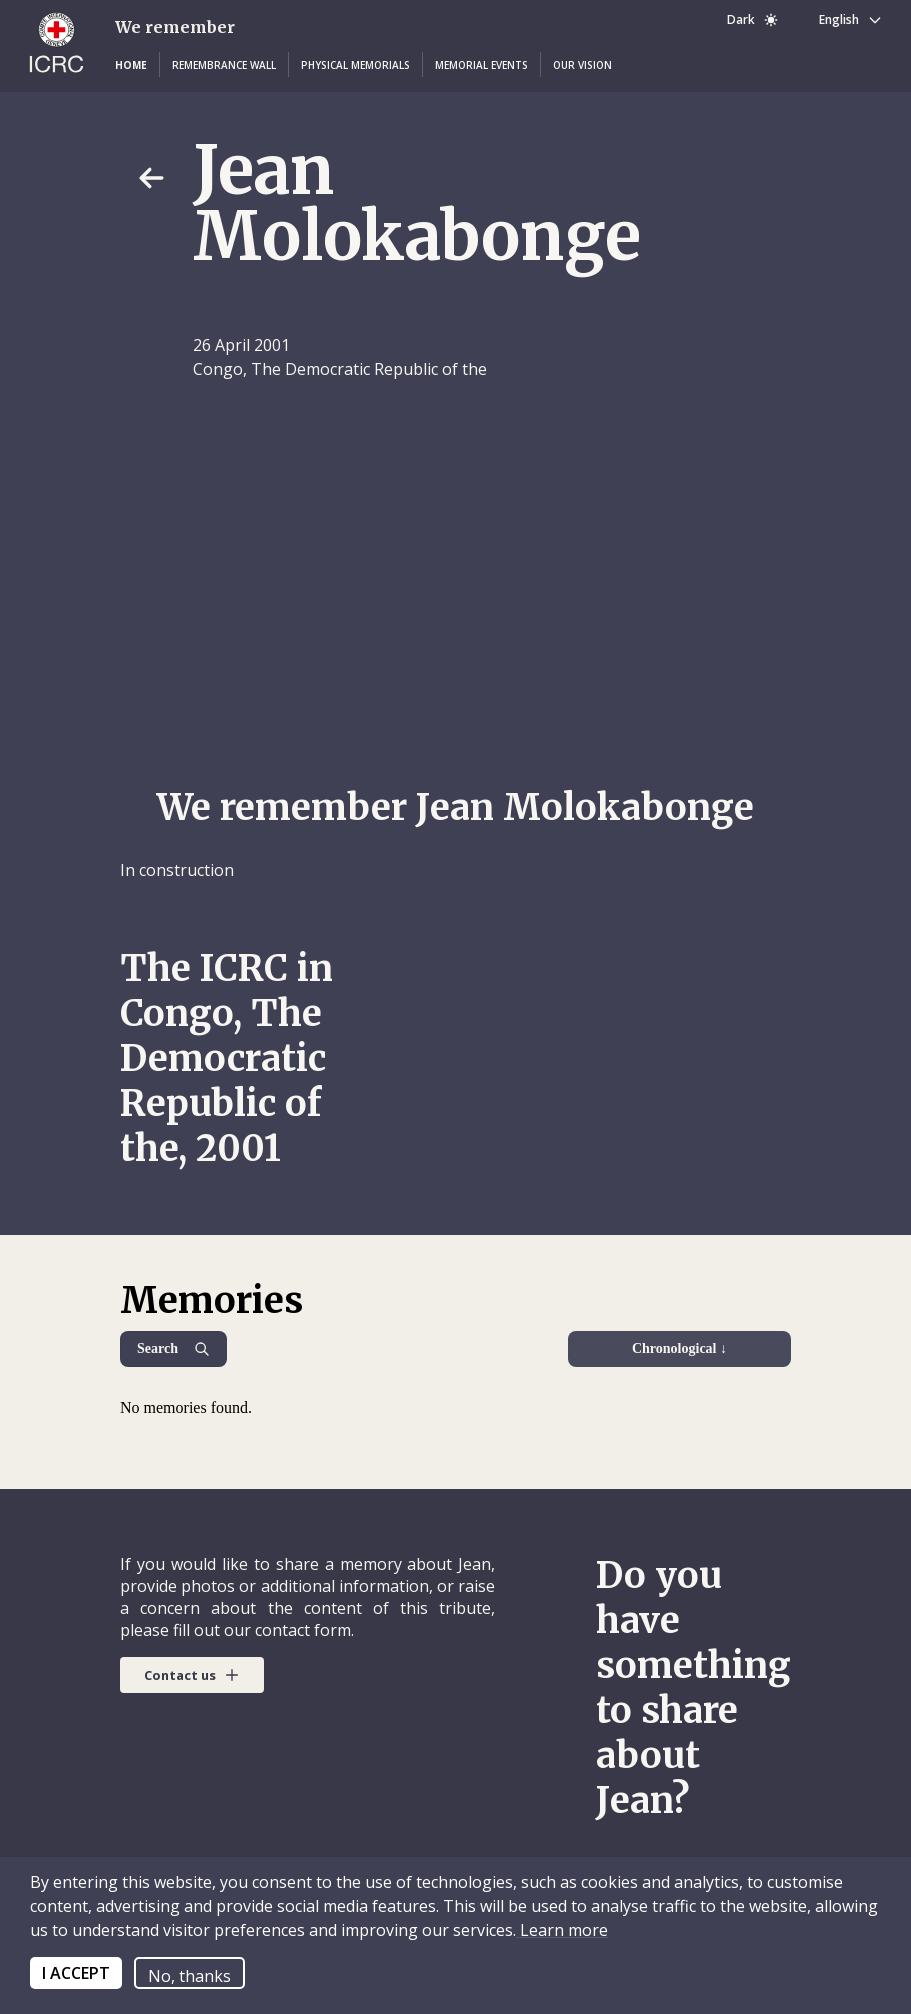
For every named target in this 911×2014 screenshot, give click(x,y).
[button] (131, 65)
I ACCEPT (76, 1973)
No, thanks (189, 1976)
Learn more (562, 1930)
